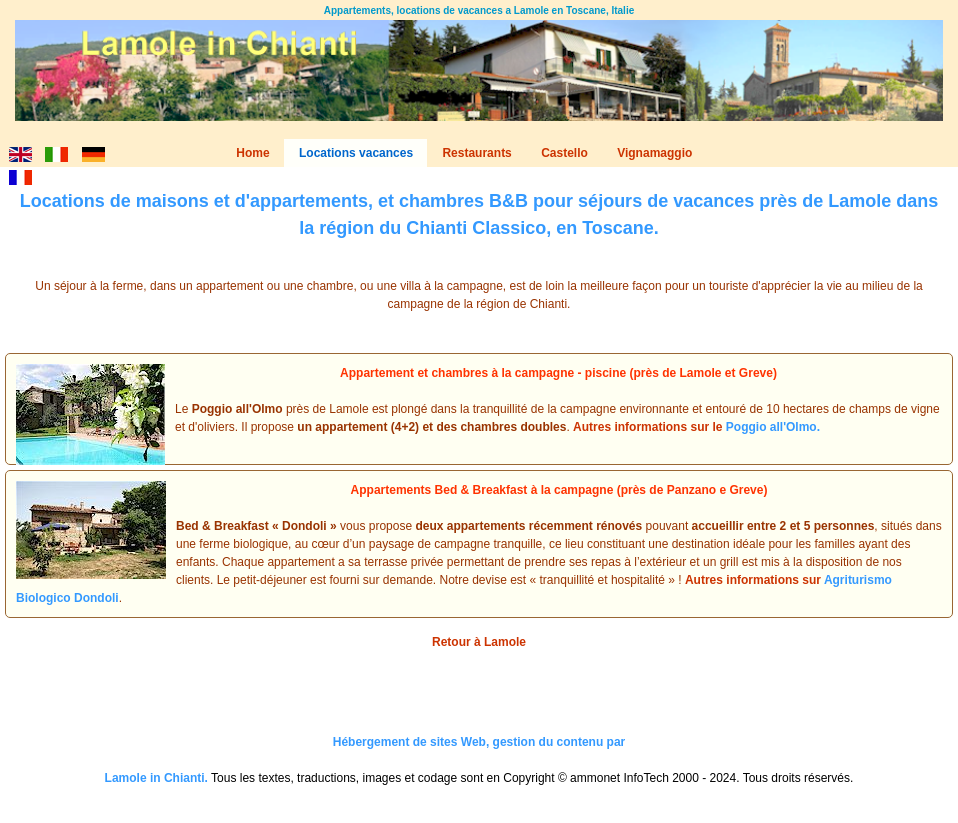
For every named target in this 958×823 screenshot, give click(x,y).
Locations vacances (356, 153)
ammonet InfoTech (619, 778)
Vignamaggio (654, 153)
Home (252, 153)
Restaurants (476, 153)
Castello (564, 153)
